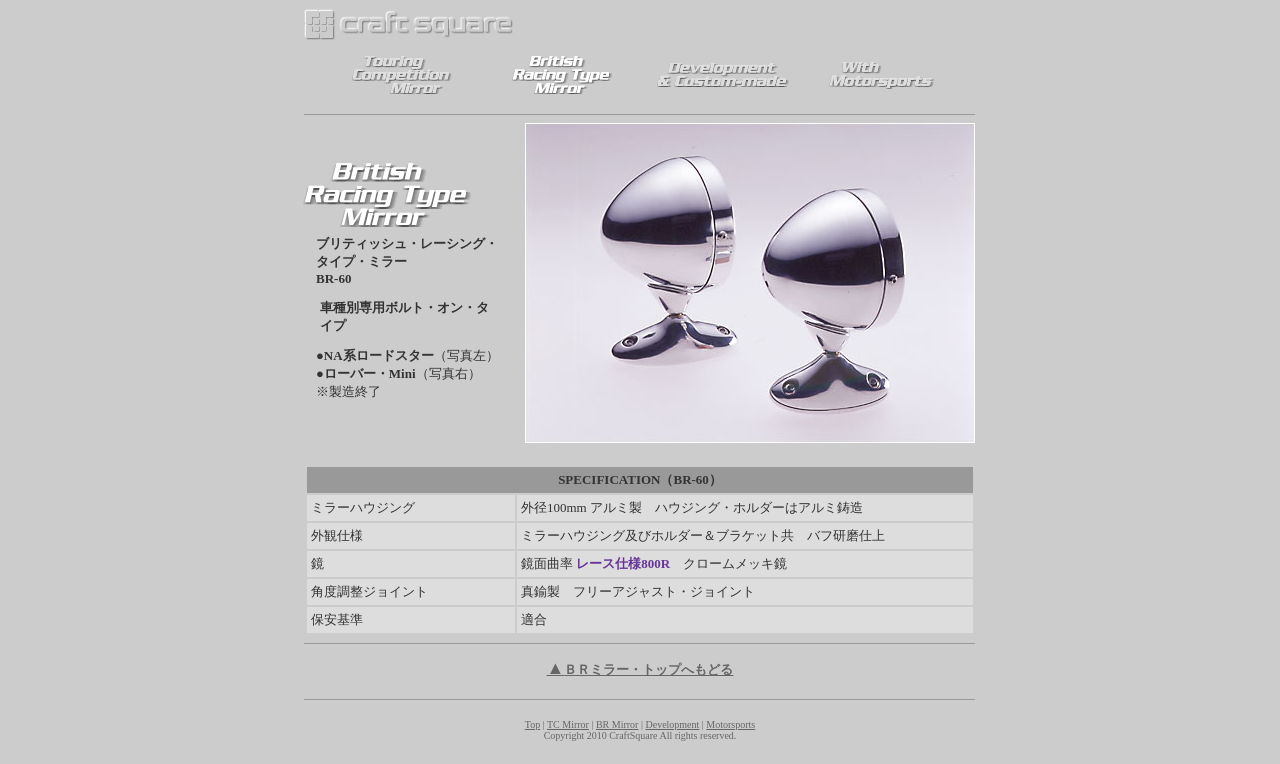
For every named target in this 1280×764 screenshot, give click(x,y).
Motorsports (730, 724)
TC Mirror (568, 724)
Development (672, 724)
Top (532, 724)
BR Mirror (617, 724)
